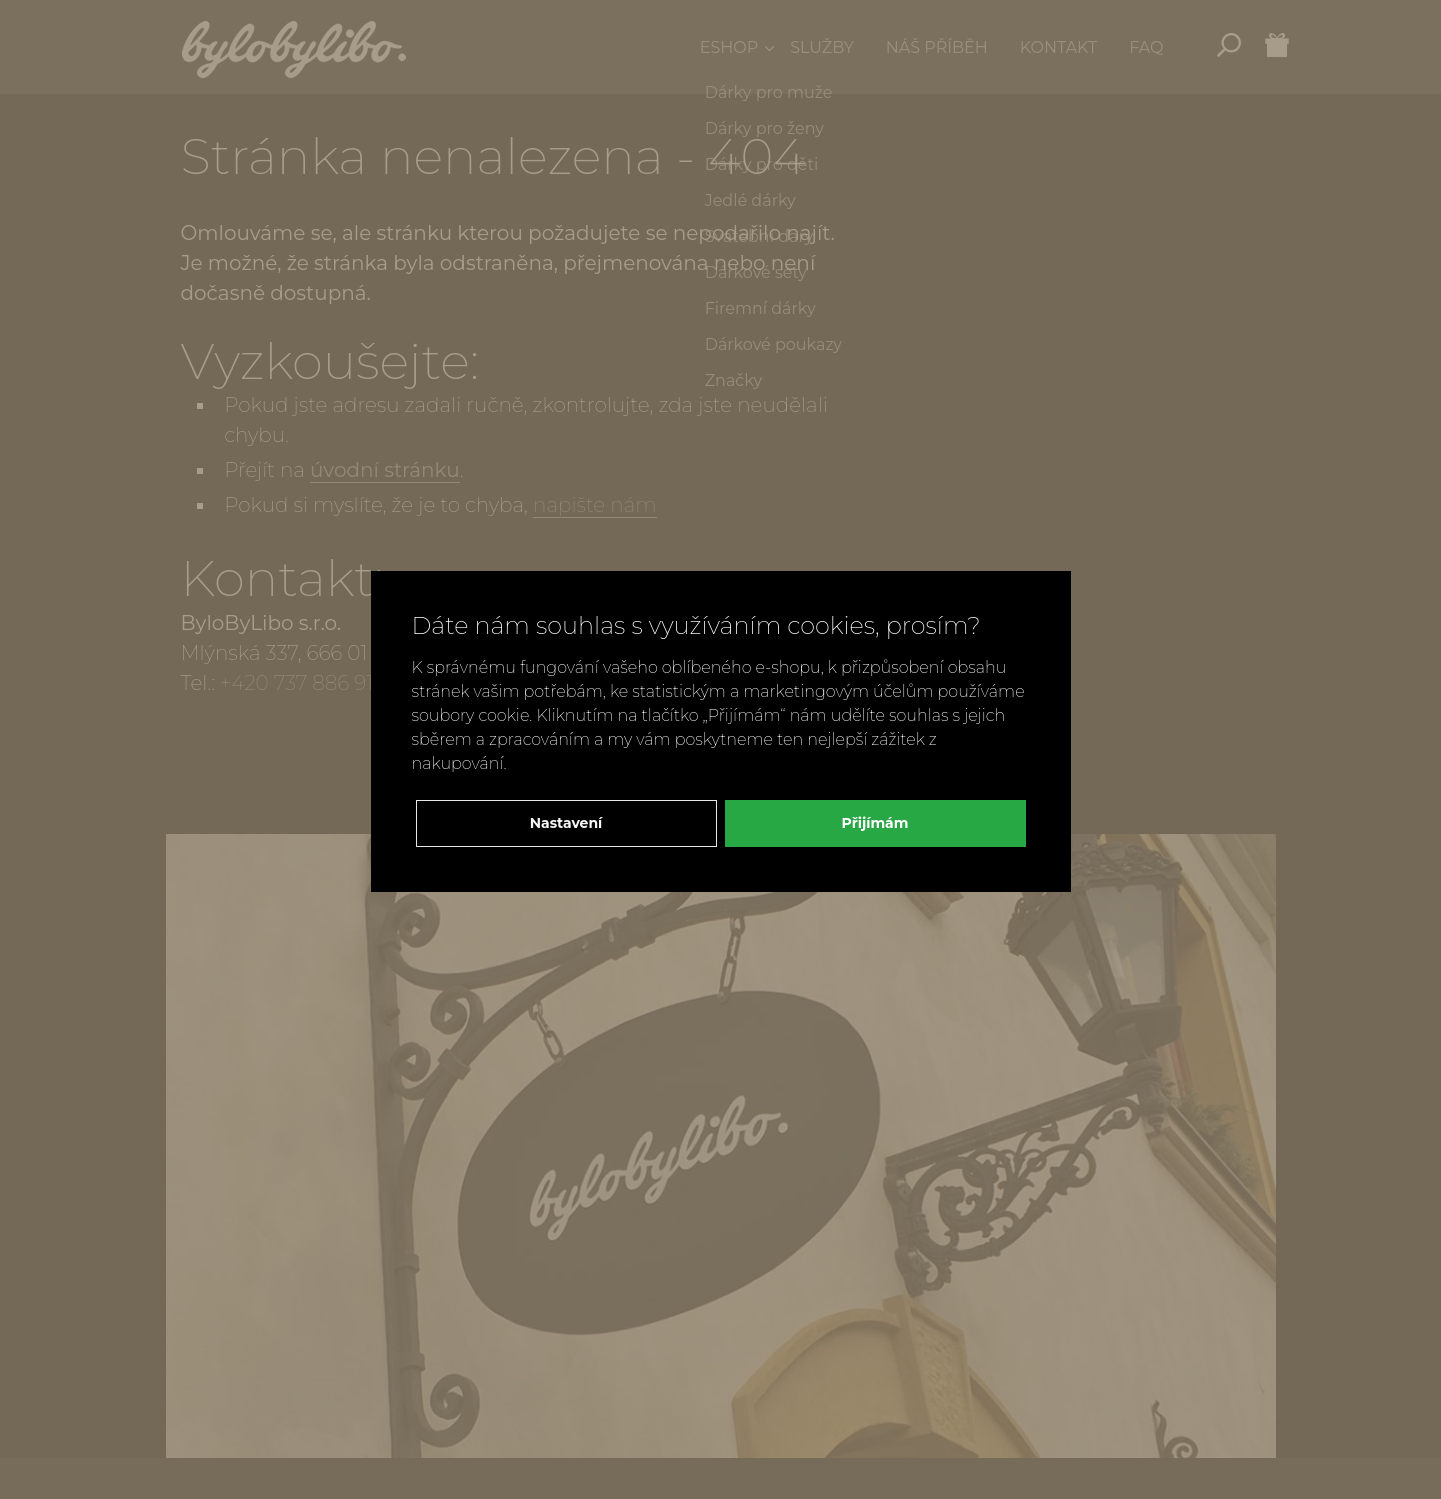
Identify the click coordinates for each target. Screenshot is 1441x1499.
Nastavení (566, 823)
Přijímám (875, 823)
